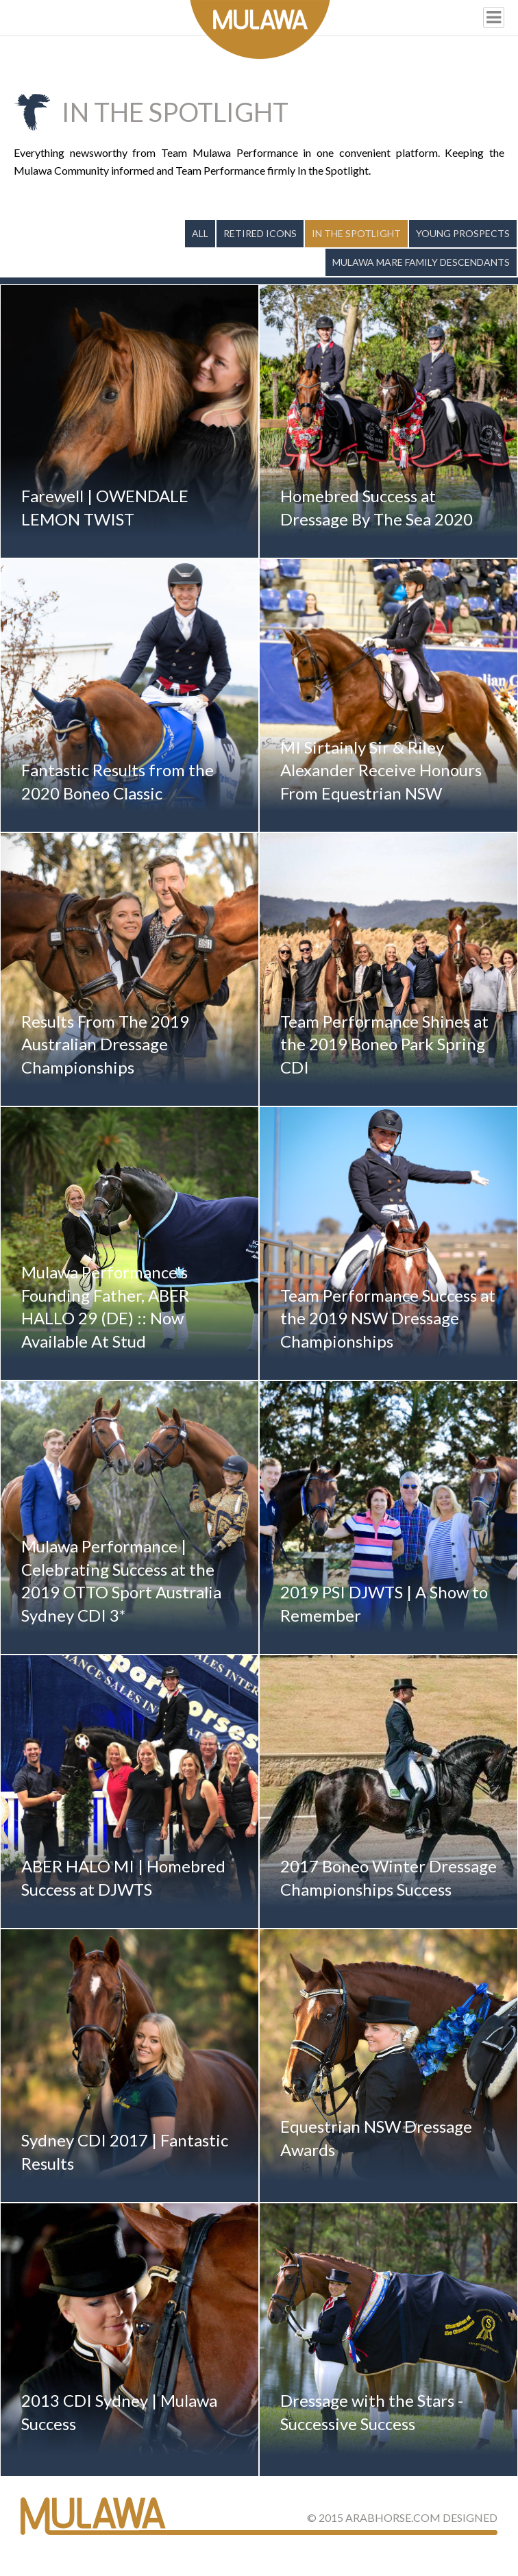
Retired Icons (260, 233)
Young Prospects (463, 233)
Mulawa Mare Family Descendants (421, 262)
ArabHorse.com (393, 2517)
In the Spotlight (356, 233)
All (200, 233)
